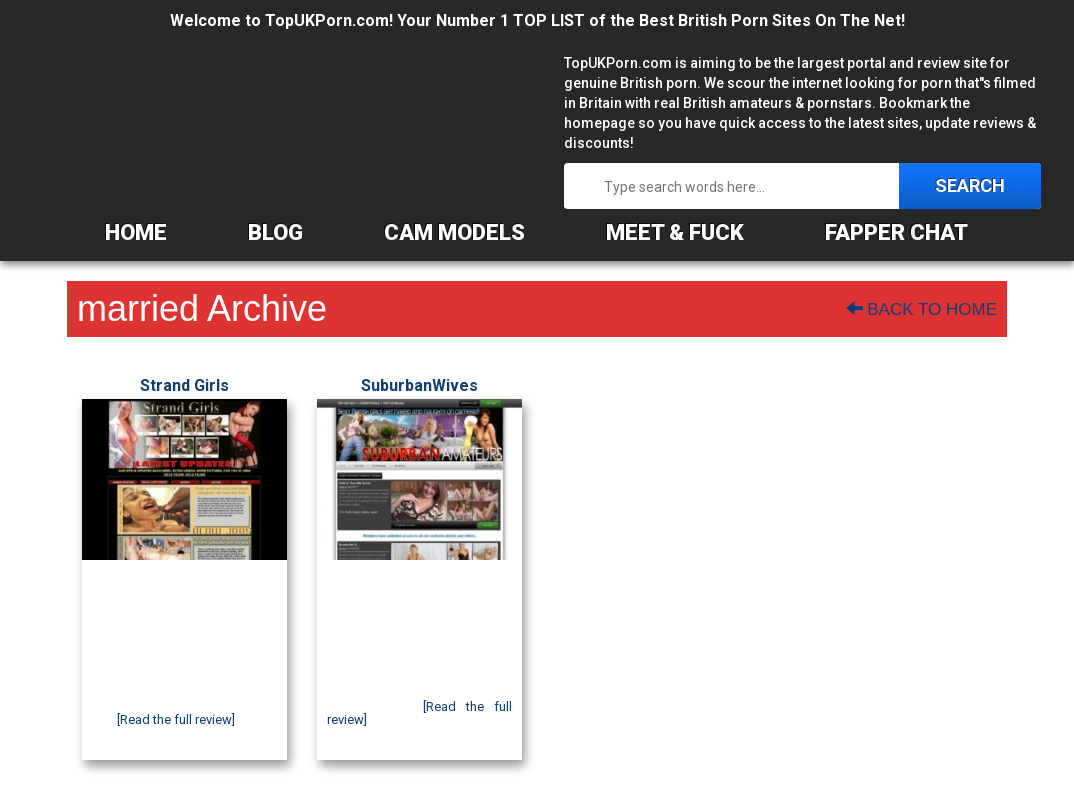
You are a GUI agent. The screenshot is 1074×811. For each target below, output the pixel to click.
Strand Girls (184, 385)
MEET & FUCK (675, 232)
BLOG (275, 232)
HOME (136, 232)
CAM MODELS (454, 232)
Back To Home (921, 309)
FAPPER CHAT (896, 232)
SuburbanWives (419, 385)
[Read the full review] (176, 719)
